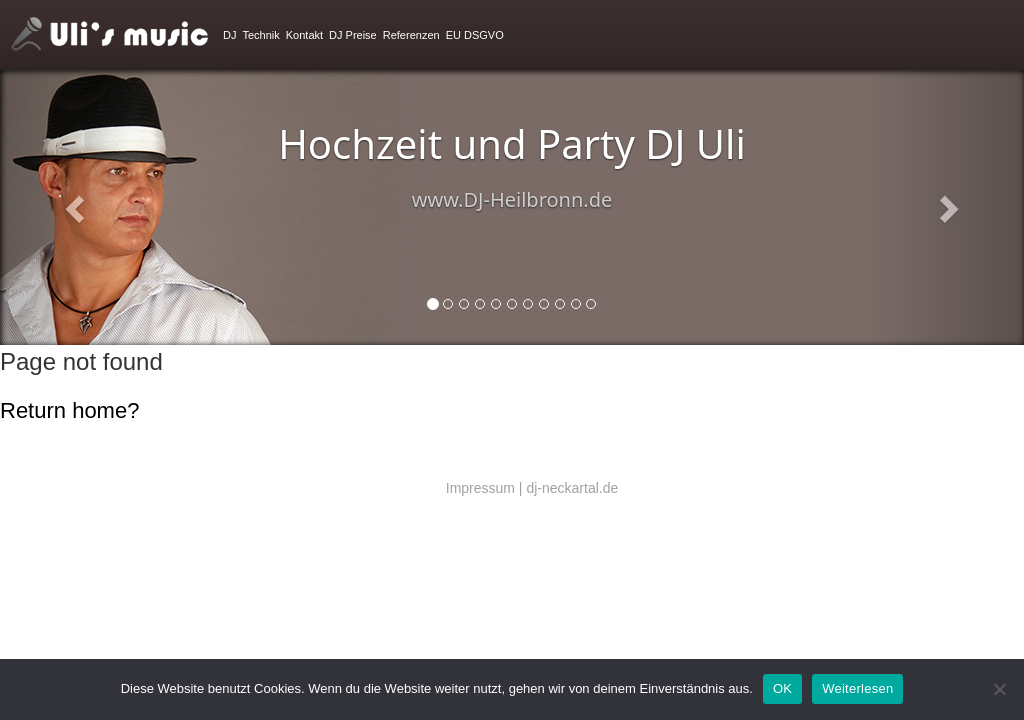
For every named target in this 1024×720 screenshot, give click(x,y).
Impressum (480, 488)
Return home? (69, 410)
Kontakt (304, 35)
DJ (229, 35)
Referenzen (411, 35)
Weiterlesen (857, 688)
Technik (260, 35)
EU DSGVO (475, 35)
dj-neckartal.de (572, 488)
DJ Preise (353, 35)
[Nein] (999, 689)
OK (782, 688)
